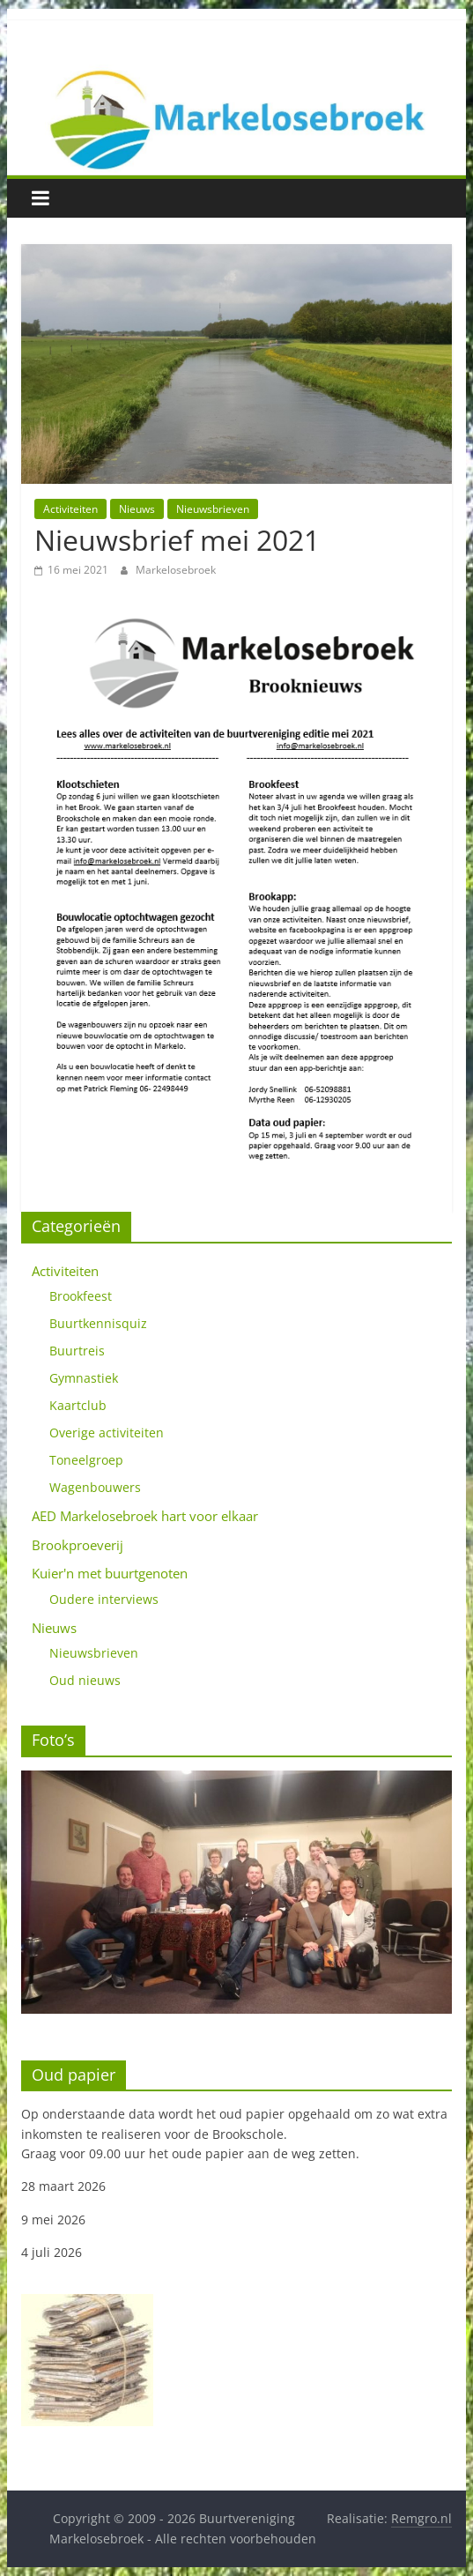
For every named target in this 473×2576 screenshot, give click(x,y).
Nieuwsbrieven (212, 508)
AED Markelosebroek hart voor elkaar (145, 1516)
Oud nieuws (85, 1680)
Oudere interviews (104, 1599)
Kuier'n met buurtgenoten (110, 1573)
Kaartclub (78, 1405)
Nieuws (137, 508)
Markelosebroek (176, 569)
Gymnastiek (83, 1378)
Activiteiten (70, 508)
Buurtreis (77, 1350)
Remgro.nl (421, 2518)
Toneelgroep (86, 1459)
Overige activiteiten (106, 1432)
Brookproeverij (77, 1545)
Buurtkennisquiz (98, 1323)
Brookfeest (80, 1296)
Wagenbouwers (95, 1487)
